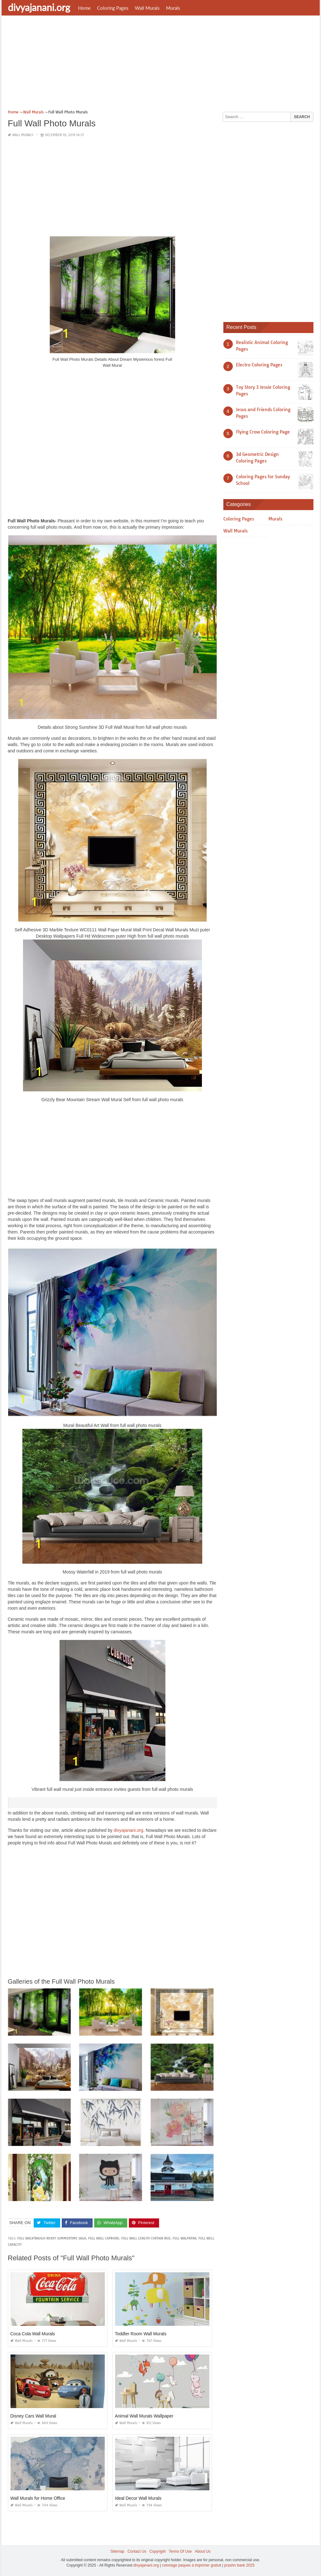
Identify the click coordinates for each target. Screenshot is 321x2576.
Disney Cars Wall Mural (33, 2415)
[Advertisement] (160, 64)
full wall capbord (103, 2238)
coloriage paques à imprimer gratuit (191, 2565)
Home (84, 8)
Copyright (157, 2551)
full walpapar (184, 2238)
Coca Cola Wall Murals (32, 2333)
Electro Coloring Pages (259, 365)
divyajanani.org (39, 7)
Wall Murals (147, 8)
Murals (173, 8)
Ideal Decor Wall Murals (138, 2498)
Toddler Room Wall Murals (141, 2333)
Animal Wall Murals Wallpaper (144, 2415)
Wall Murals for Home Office (37, 2498)
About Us (202, 2551)
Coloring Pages (113, 8)
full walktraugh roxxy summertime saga (51, 2238)
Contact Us (137, 2551)
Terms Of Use (180, 2551)
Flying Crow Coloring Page (263, 432)
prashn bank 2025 (239, 2565)
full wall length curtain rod (145, 2238)
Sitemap (117, 2551)
